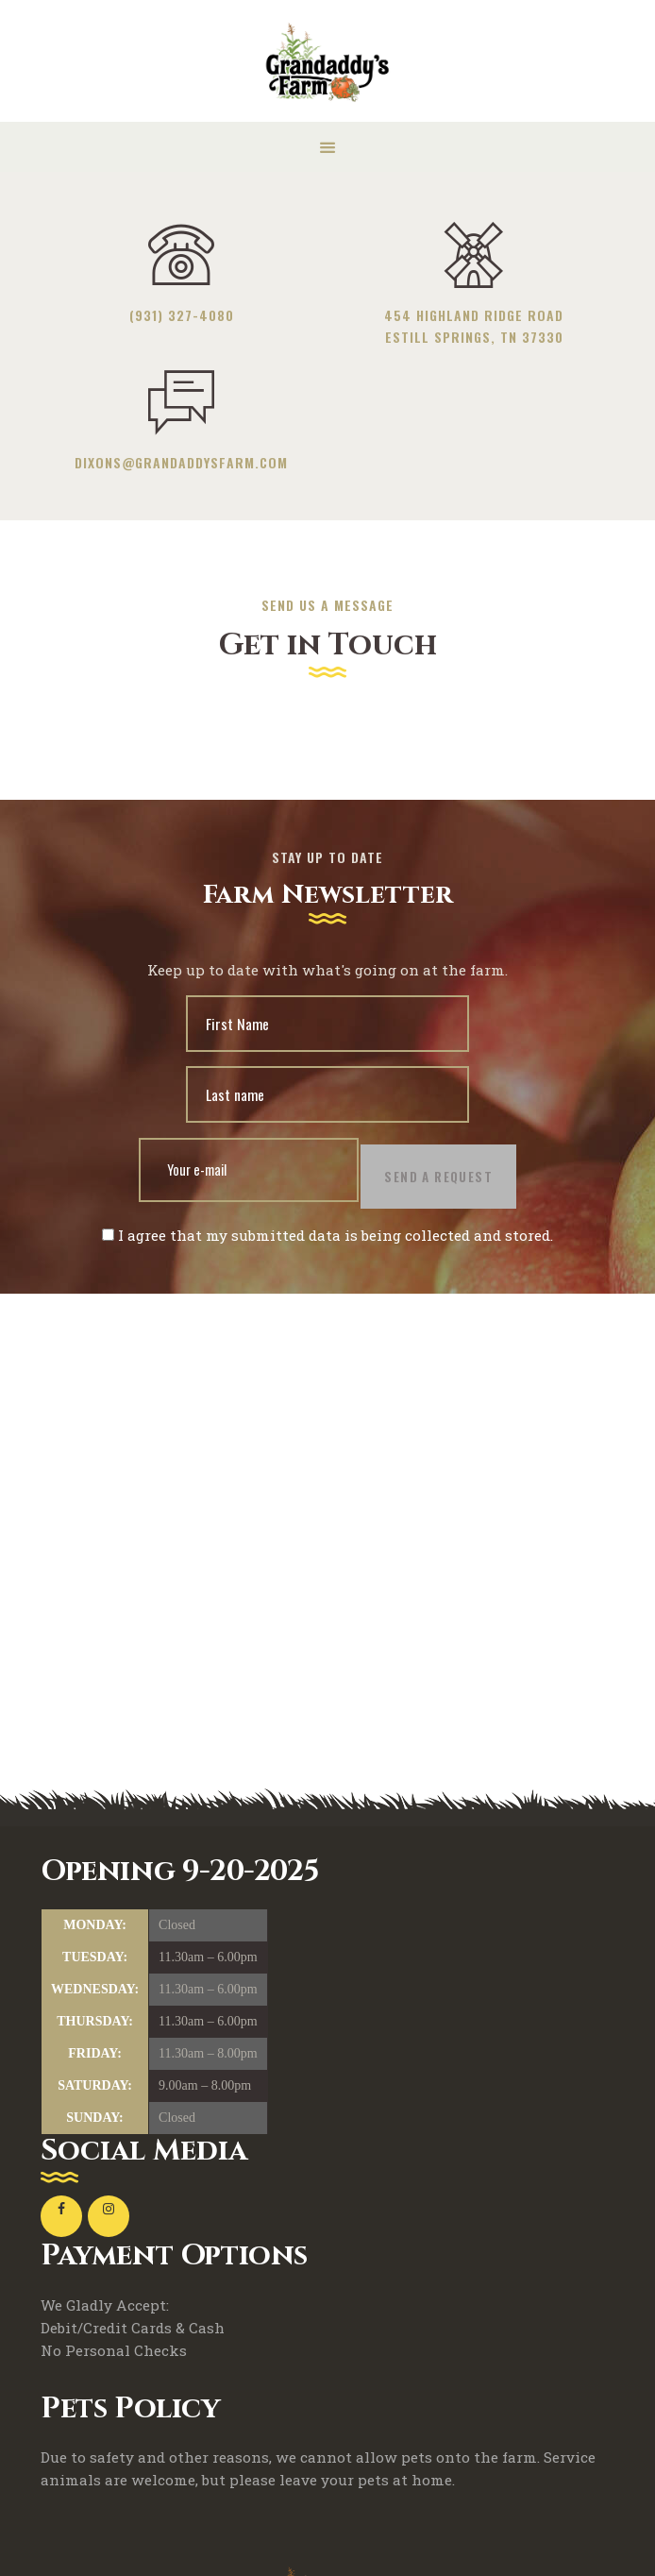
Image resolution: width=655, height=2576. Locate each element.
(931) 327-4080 (181, 315)
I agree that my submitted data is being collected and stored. (327, 1246)
